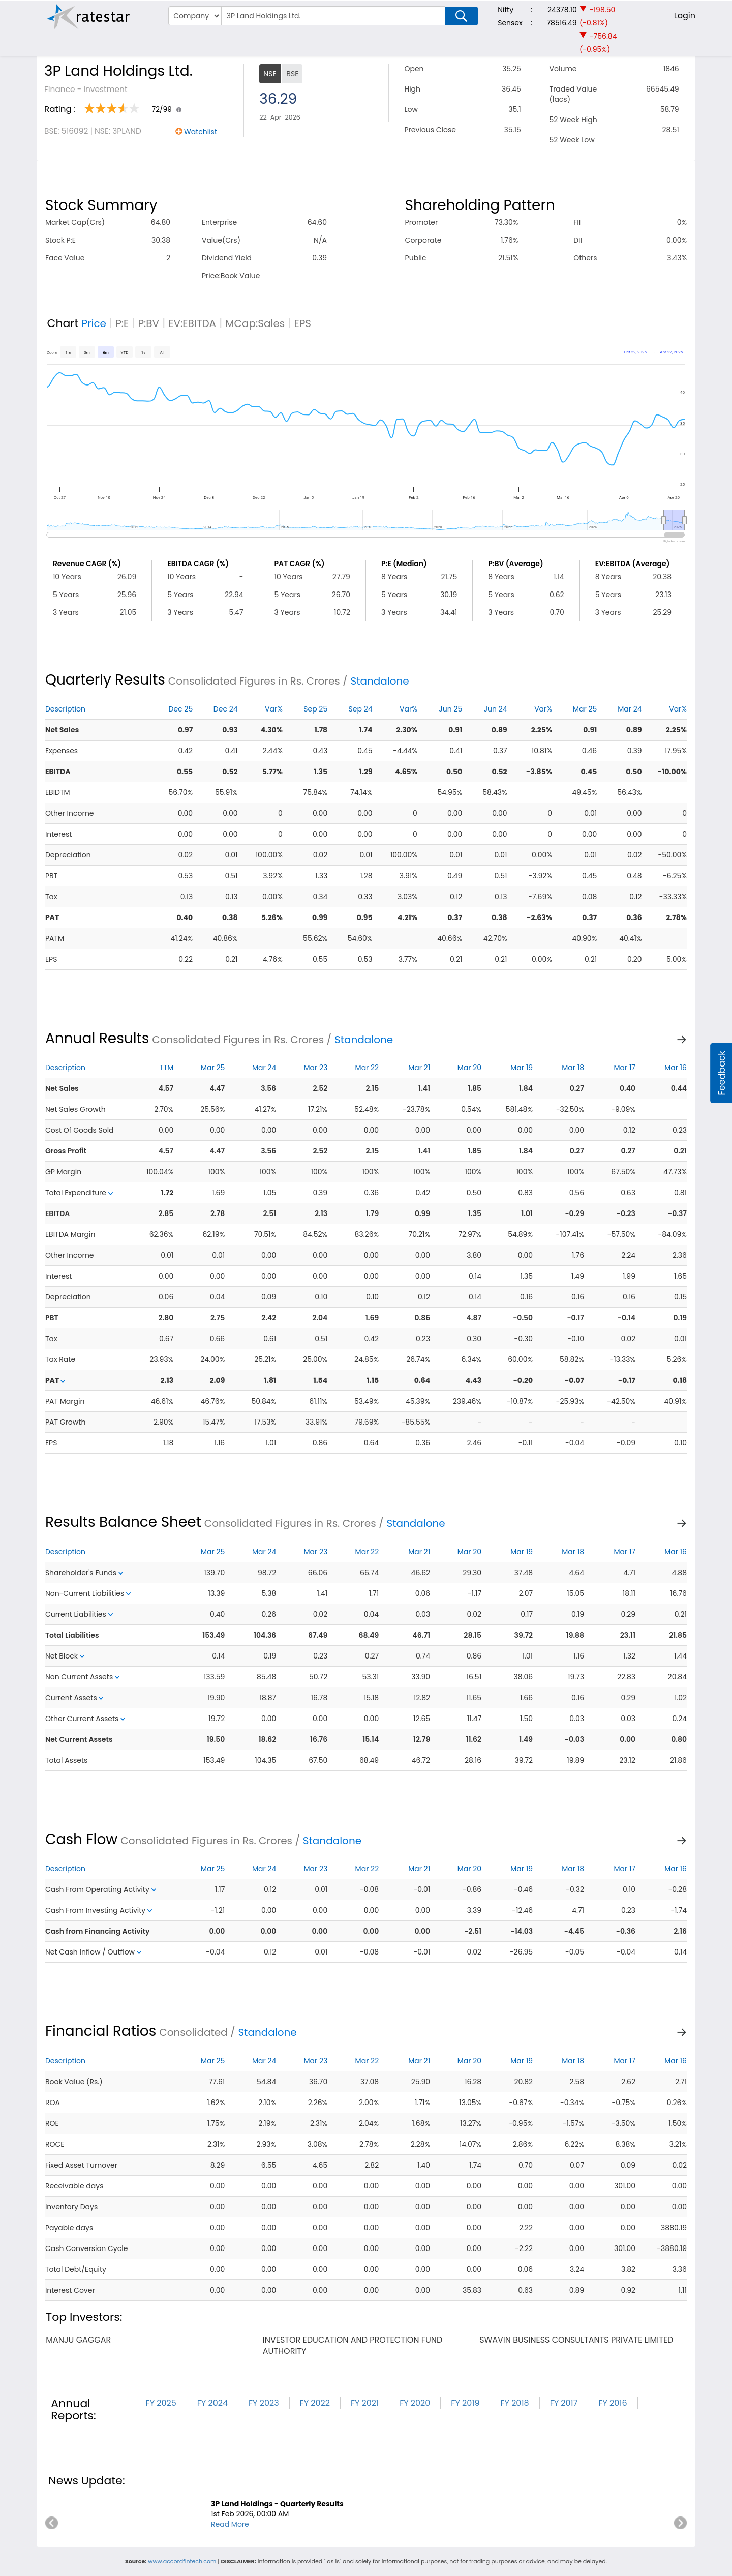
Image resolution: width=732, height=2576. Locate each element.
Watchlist (200, 132)
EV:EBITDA (192, 323)
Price (93, 323)
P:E (122, 323)
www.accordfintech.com (182, 2561)
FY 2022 (315, 2403)
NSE (269, 74)
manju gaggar (78, 2340)
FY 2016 (612, 2403)
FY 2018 (514, 2403)
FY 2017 (564, 2403)
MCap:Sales (255, 323)
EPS (302, 323)
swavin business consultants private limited (576, 2340)
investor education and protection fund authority (353, 2345)
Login (684, 15)
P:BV (148, 323)
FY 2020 (415, 2403)
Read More (230, 2524)
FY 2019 (465, 2403)
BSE (292, 74)
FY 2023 (264, 2403)
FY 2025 (161, 2403)
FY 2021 (365, 2403)
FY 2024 (212, 2403)
